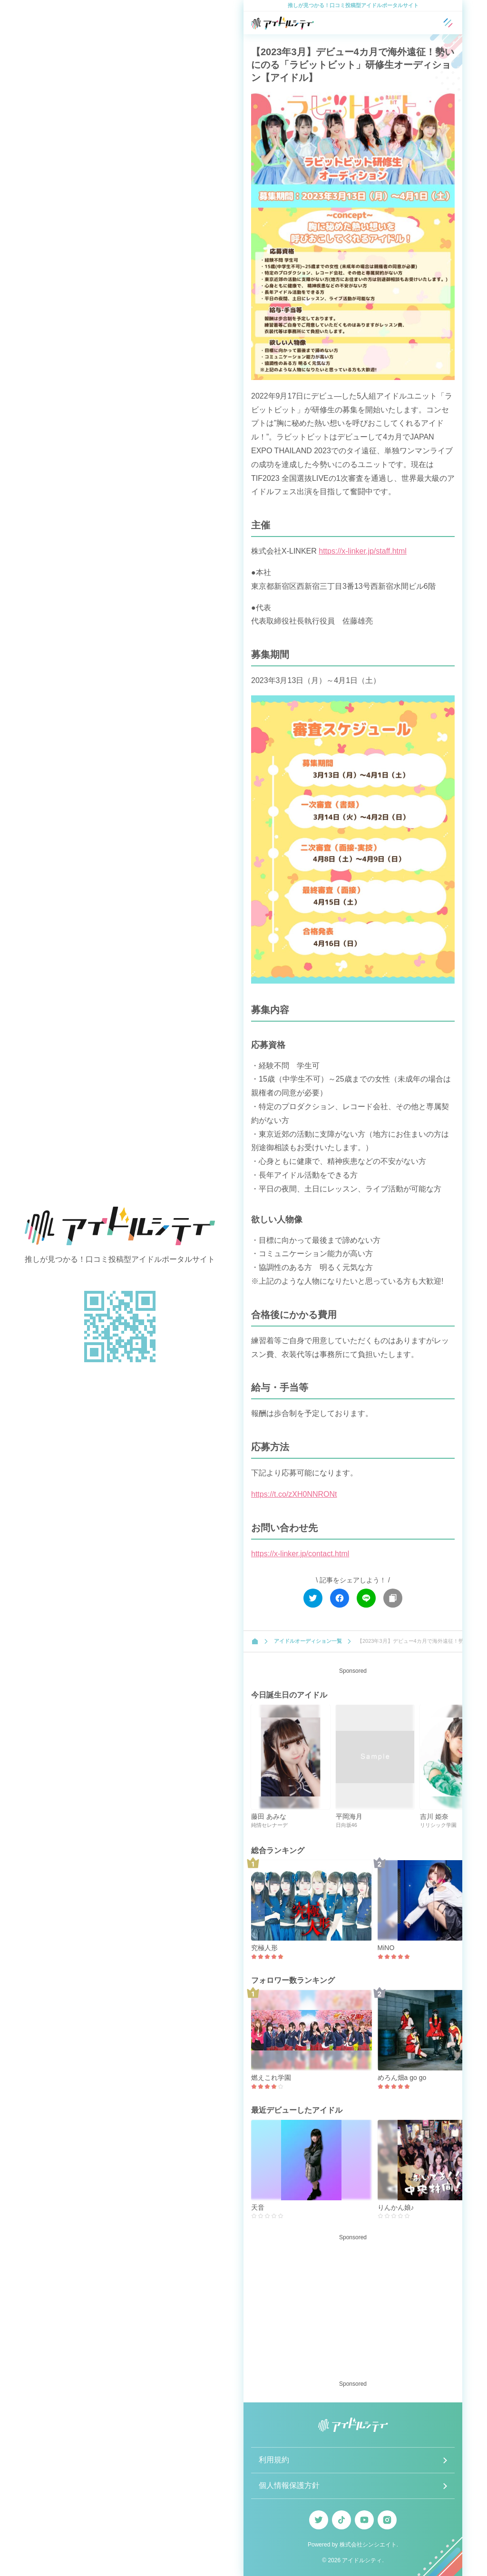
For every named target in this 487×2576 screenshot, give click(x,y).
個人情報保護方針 (289, 2485)
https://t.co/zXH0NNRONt (294, 1494)
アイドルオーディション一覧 (308, 1641)
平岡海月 (349, 1816)
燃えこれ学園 (271, 2077)
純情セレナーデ (269, 1825)
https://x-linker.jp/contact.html (300, 1554)
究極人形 (264, 1948)
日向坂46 (346, 1825)
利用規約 (274, 2460)
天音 (257, 2207)
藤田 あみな (268, 1816)
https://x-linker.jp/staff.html (363, 551)
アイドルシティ (362, 2560)
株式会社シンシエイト (368, 2544)
